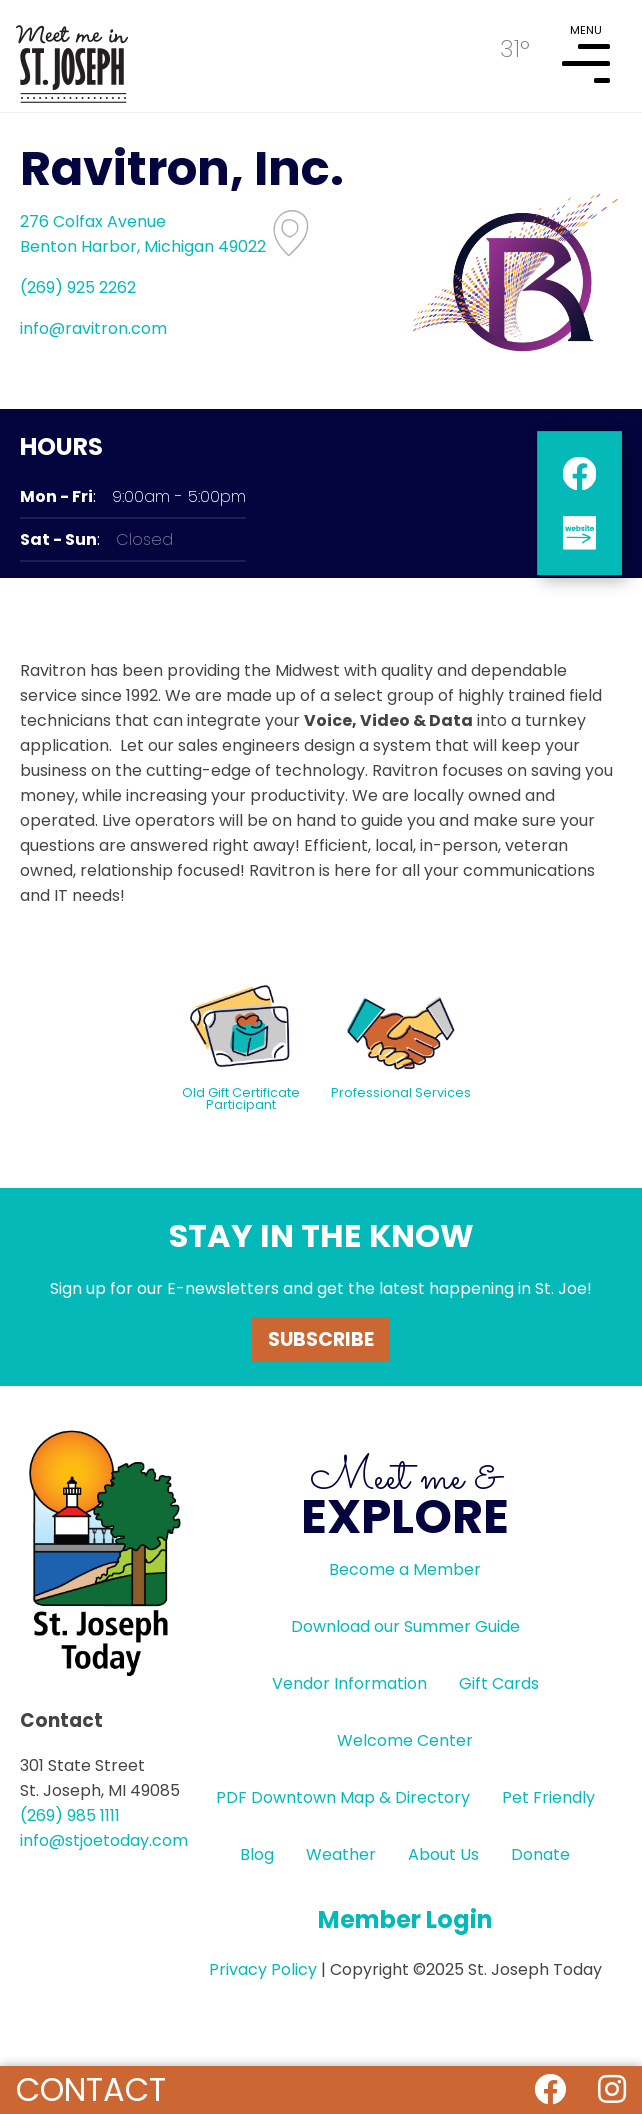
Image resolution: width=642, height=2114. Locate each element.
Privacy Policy (263, 1969)
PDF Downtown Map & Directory (343, 1797)
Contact (91, 2089)
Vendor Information (349, 1683)
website (579, 532)
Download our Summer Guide (405, 1626)
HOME (72, 56)
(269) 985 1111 (70, 1815)
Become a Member (405, 1569)
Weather (341, 1854)
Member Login (405, 1919)
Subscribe (321, 1339)
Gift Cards (499, 1683)
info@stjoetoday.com (104, 1840)
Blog (257, 1854)
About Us (443, 1854)
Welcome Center (405, 1740)
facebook (579, 473)
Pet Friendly (548, 1797)
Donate (540, 1854)
